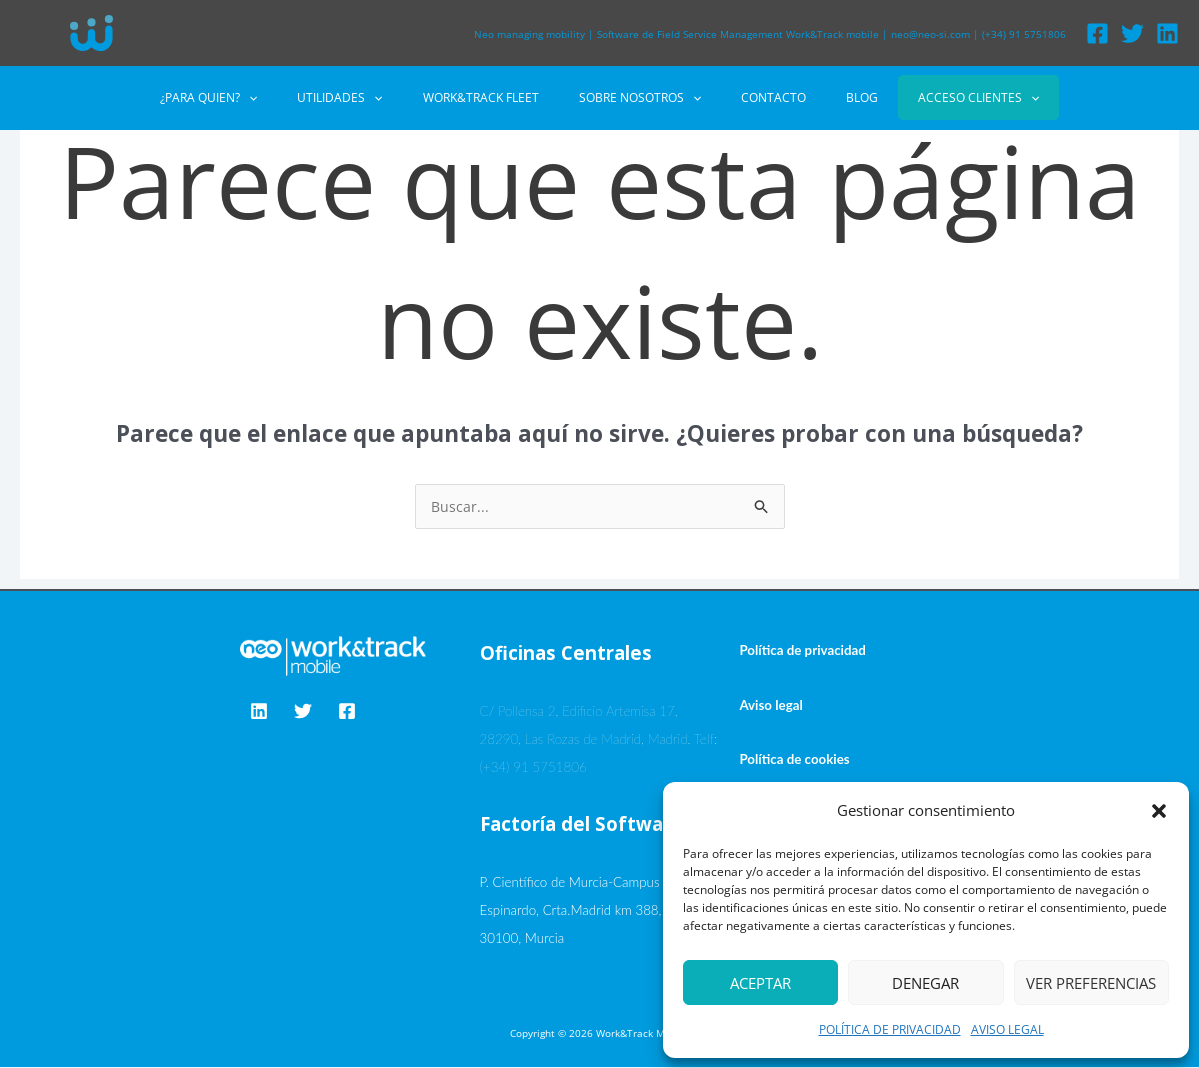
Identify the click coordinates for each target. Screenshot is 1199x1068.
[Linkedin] (1167, 33)
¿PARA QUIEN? (256, 98)
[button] (1159, 811)
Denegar (925, 983)
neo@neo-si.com (930, 34)
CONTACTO (757, 97)
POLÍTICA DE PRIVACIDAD (890, 1029)
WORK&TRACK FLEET (497, 97)
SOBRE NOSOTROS (640, 98)
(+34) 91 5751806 (1024, 34)
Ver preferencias (1091, 983)
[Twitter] (1132, 33)
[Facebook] (1097, 33)
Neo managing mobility (529, 34)
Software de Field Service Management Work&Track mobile (738, 34)
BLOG (830, 97)
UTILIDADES (371, 98)
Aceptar (760, 983)
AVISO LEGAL (1007, 1029)
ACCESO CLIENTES (930, 97)
